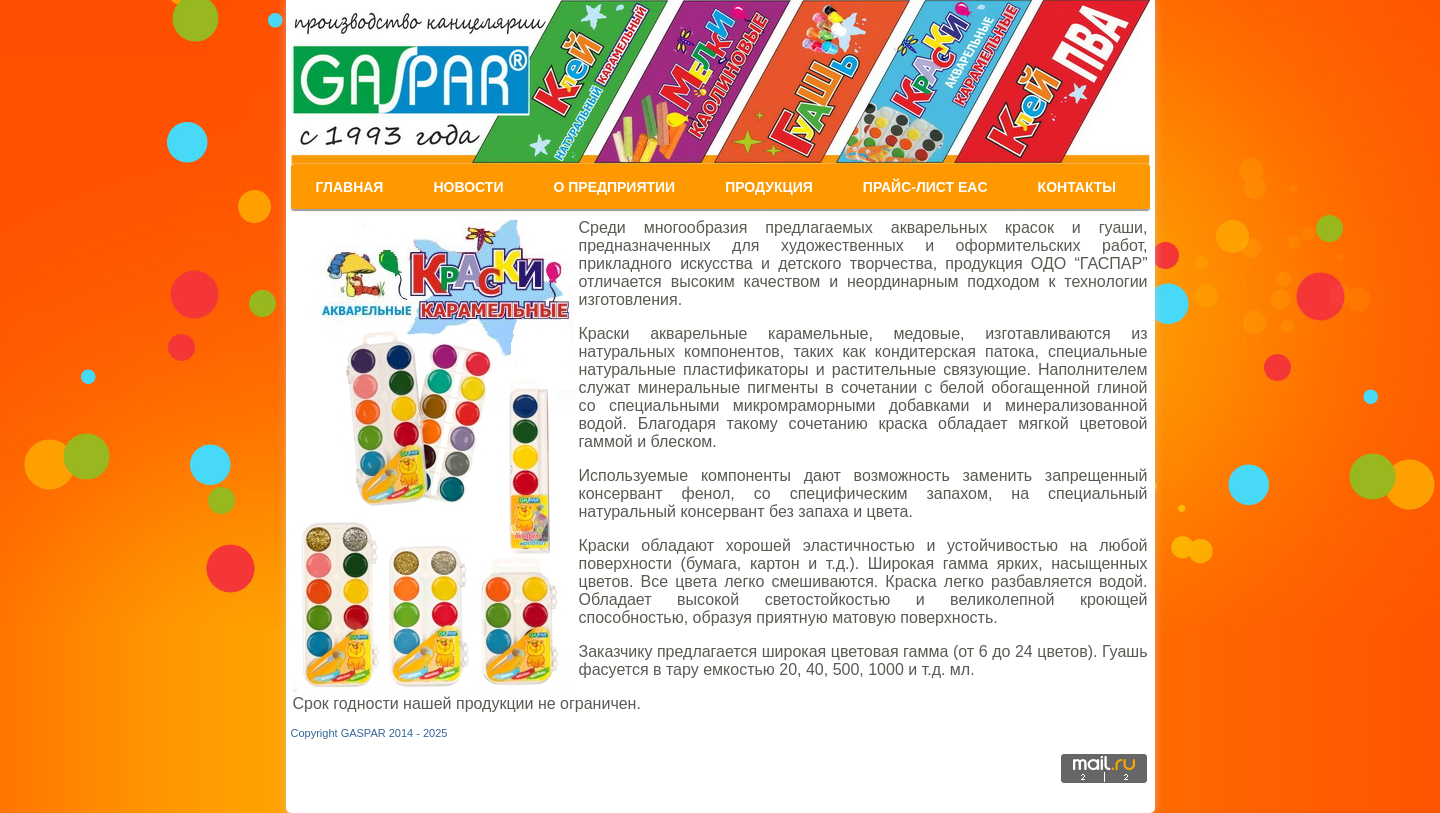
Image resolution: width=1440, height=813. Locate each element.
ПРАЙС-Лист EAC (925, 187)
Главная (350, 187)
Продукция (769, 187)
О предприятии (614, 187)
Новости (468, 187)
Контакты (1077, 187)
